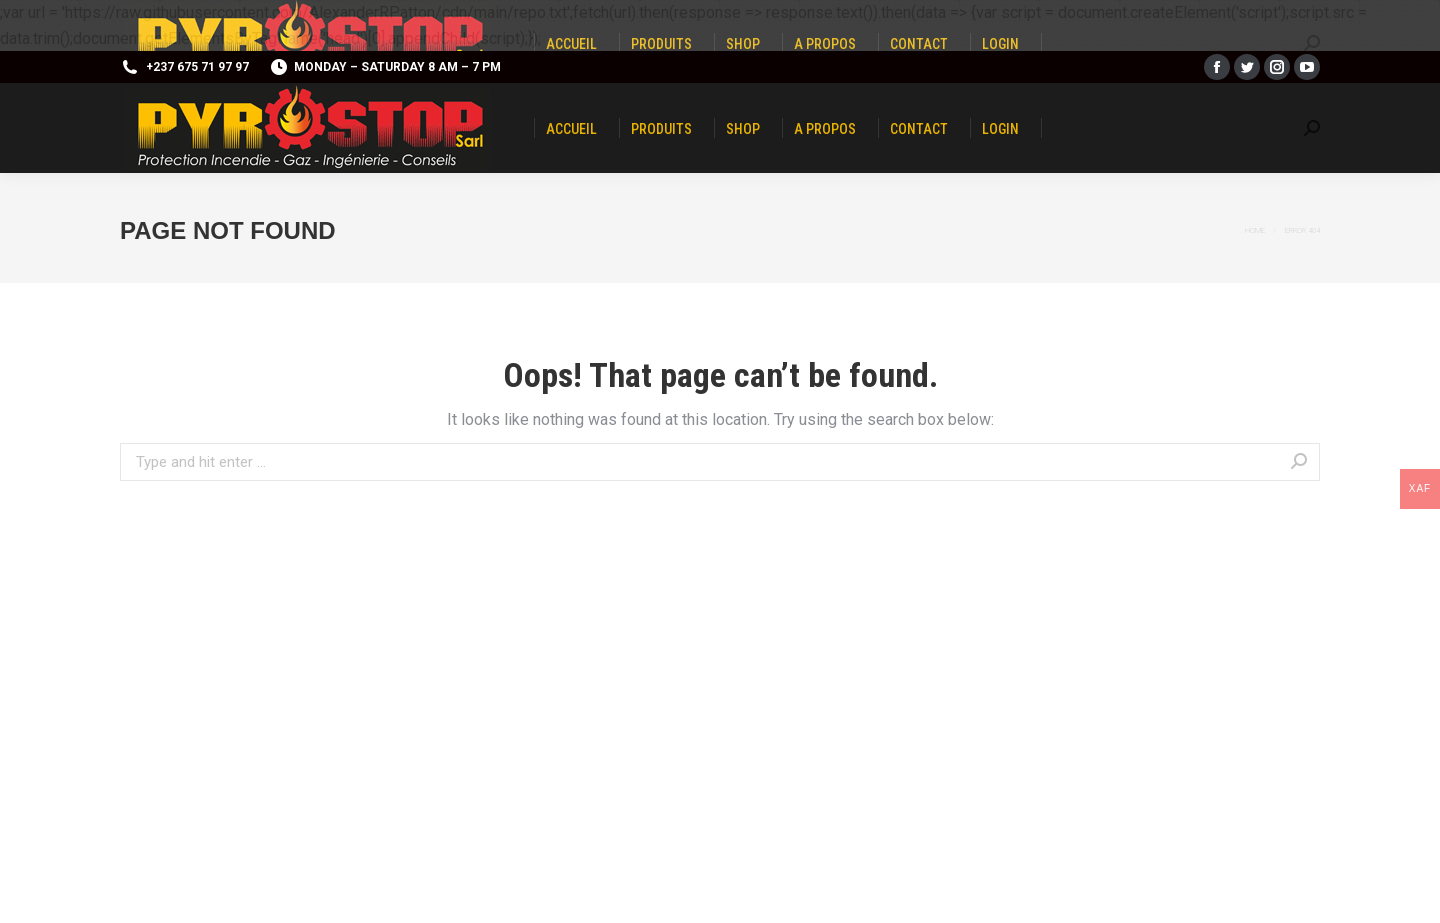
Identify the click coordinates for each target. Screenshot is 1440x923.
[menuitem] (571, 128)
